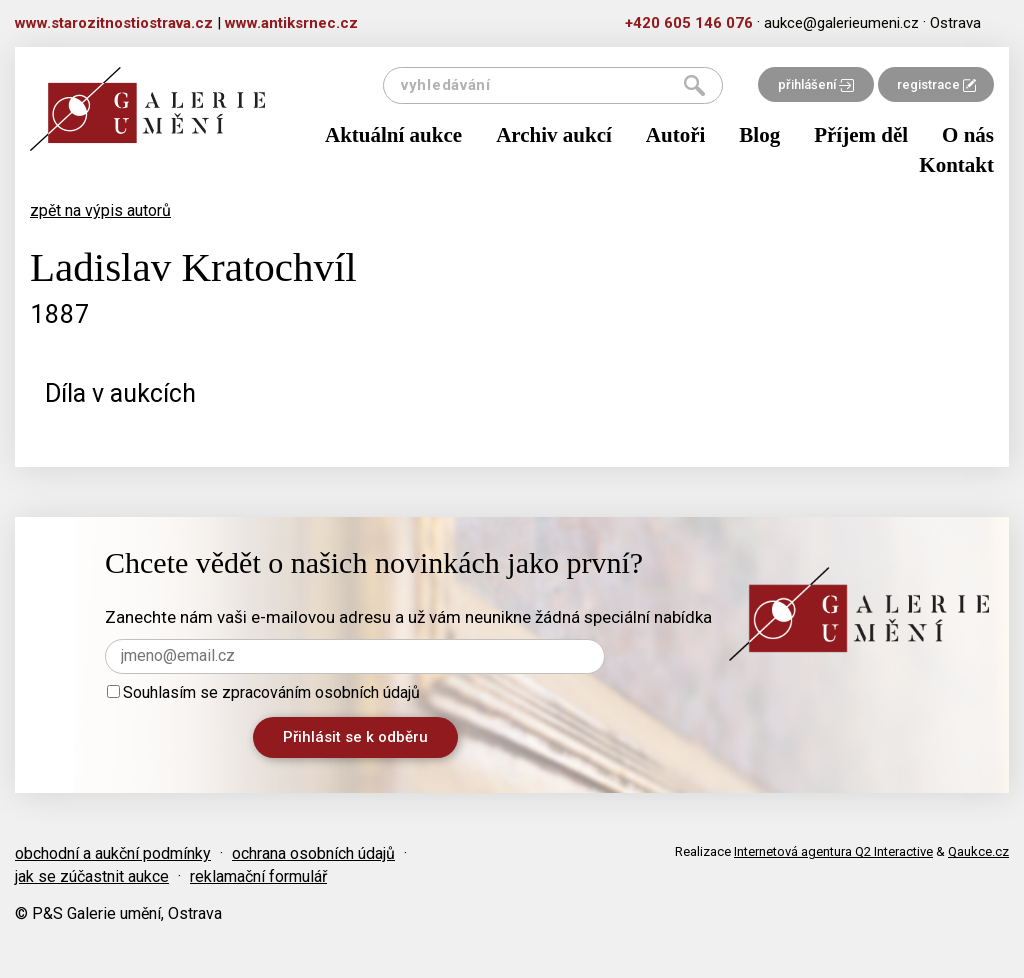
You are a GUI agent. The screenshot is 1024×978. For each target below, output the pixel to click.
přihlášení (816, 84)
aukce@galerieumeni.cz (841, 23)
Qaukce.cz (978, 851)
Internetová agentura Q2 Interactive (833, 851)
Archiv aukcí (554, 135)
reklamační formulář (258, 876)
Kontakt (956, 165)
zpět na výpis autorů (100, 210)
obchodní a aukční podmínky (113, 853)
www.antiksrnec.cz (291, 23)
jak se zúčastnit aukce (92, 876)
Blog (759, 135)
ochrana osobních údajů (313, 853)
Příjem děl (861, 135)
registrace (936, 84)
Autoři (676, 135)
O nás (968, 135)
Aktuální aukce (393, 135)
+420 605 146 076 (689, 23)
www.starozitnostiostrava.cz (114, 23)
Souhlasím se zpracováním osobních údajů (263, 692)
